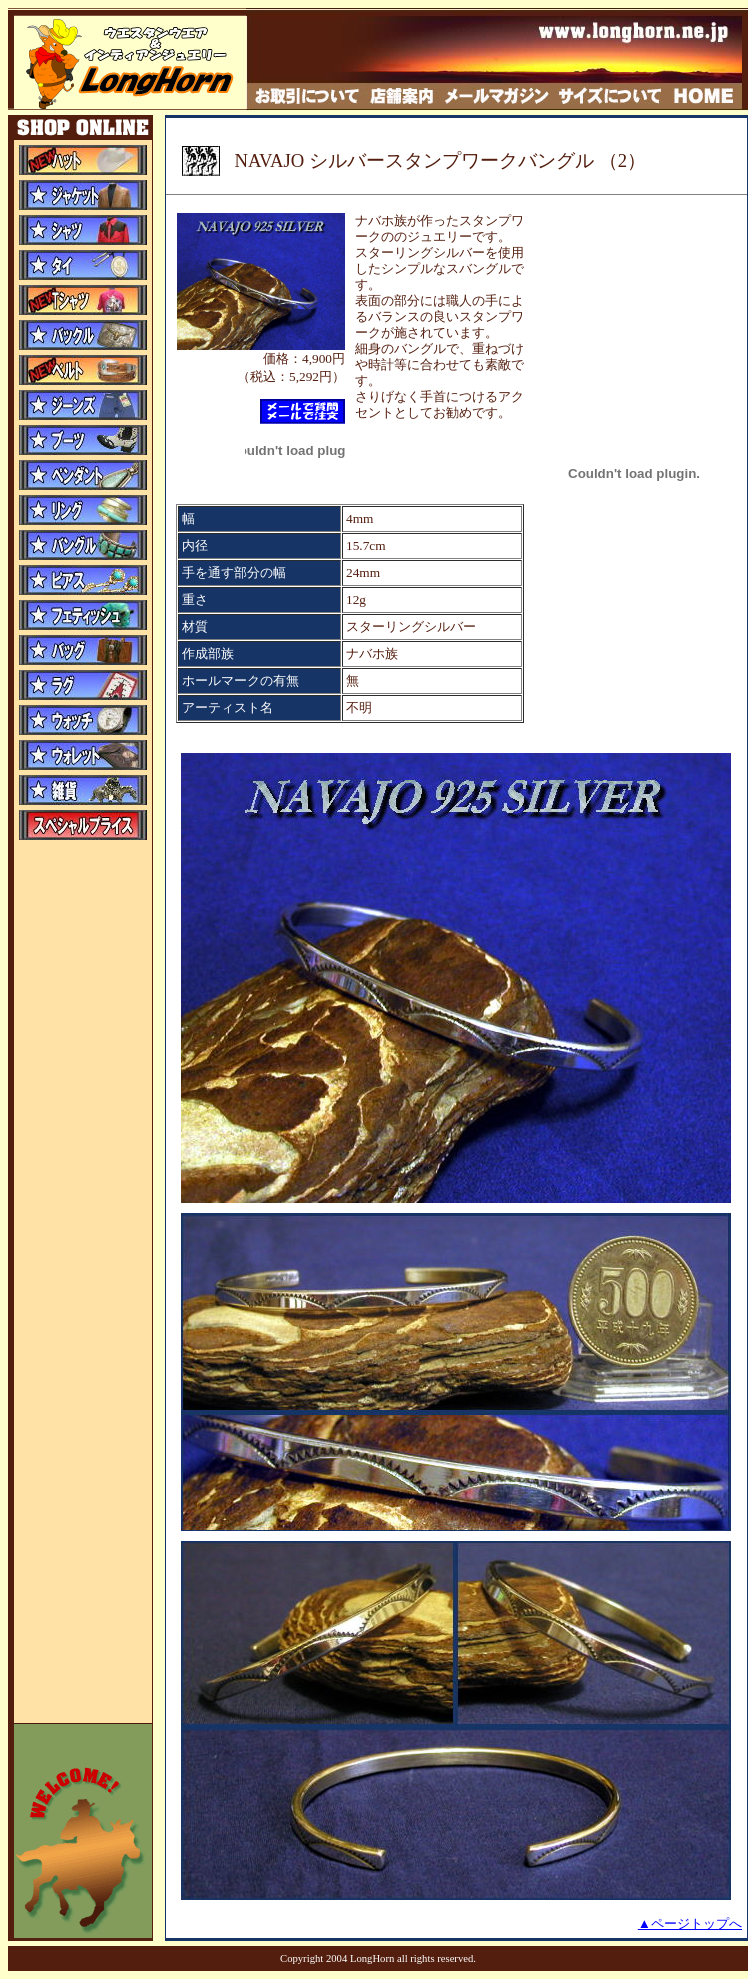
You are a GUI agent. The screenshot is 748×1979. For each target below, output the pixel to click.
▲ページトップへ (690, 1923)
